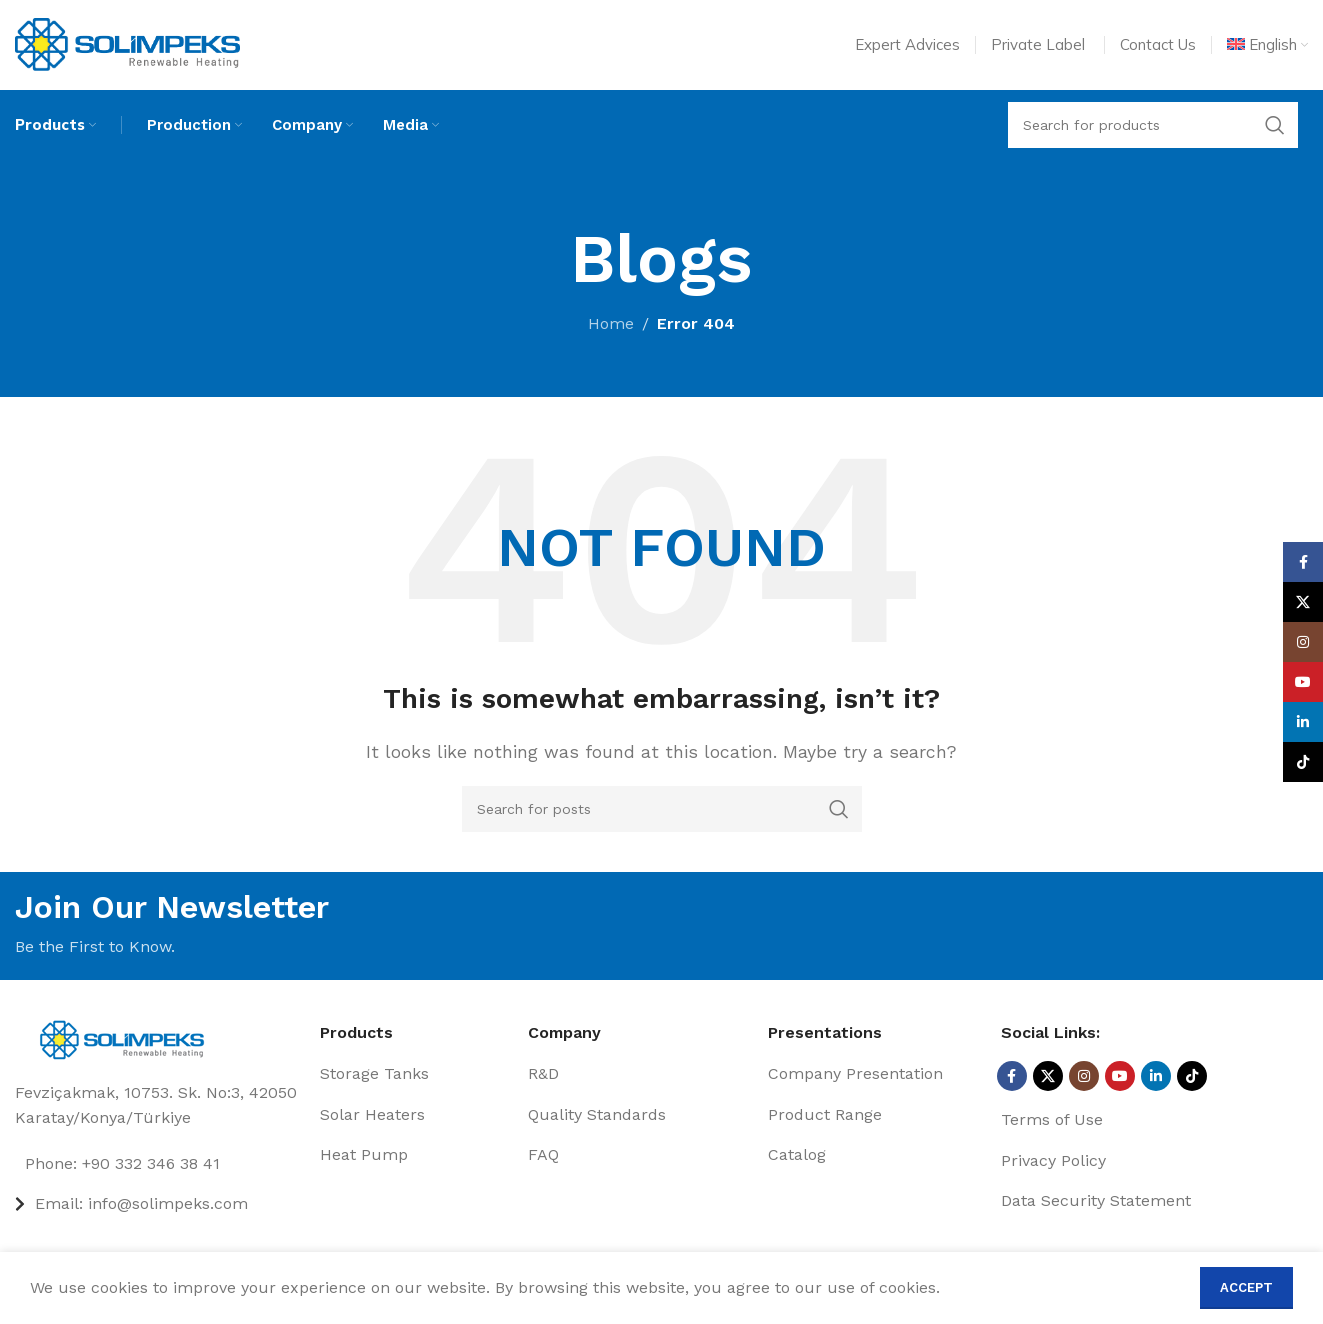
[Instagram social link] (1084, 1077)
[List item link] (160, 1165)
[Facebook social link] (1012, 1077)
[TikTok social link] (1192, 1077)
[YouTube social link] (1120, 1077)
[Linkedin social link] (1156, 1077)
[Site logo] (127, 43)
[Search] (662, 810)
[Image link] (127, 1038)
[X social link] (1048, 1077)
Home (611, 324)
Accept (1246, 1287)
